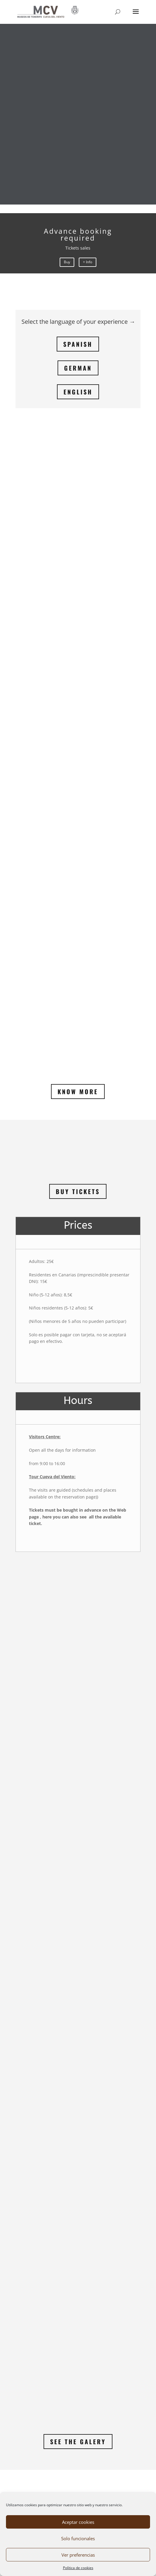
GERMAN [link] (78, 367)
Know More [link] (78, 729)
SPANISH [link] (77, 344)
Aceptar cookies (78, 2522)
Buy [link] (67, 261)
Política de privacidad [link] (45, 2466)
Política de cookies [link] (78, 2567)
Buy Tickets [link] (78, 829)
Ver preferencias (78, 2555)
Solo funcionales (78, 2538)
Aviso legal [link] (34, 2477)
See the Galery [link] (78, 2079)
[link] (48, 11)
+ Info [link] (87, 261)
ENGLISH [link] (78, 391)
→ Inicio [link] (24, 2385)
